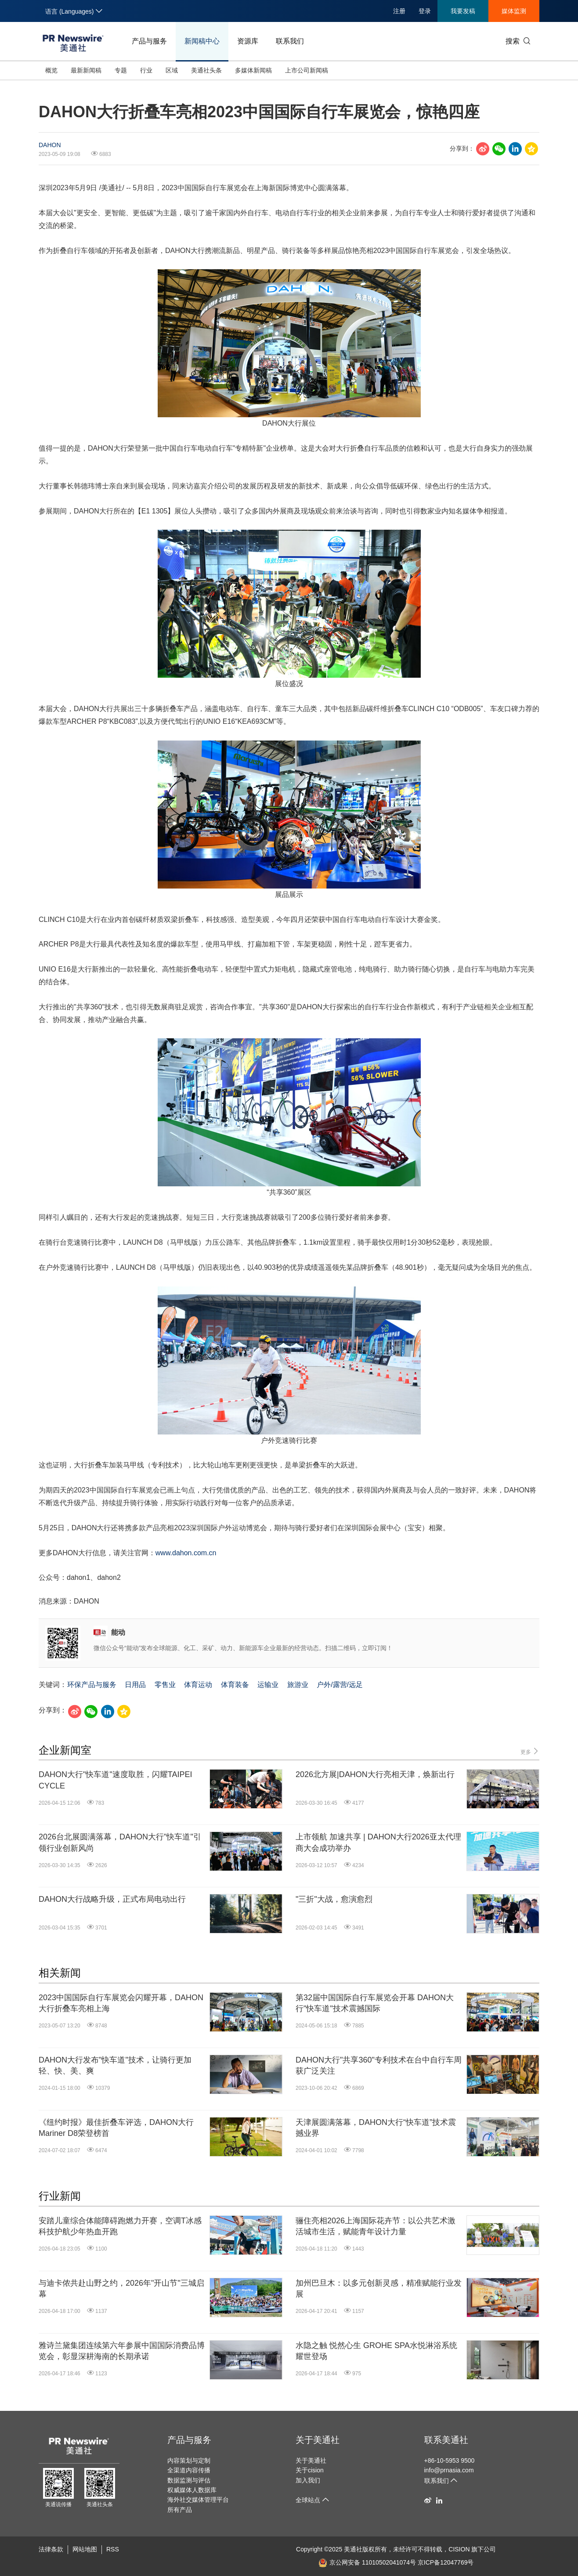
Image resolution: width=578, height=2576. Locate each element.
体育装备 (235, 1684)
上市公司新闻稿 (306, 70)
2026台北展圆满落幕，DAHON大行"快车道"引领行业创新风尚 (120, 1842)
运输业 (267, 1684)
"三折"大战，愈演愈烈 (334, 1899)
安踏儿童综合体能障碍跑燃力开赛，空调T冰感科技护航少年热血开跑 (120, 2226)
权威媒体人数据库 (192, 2489)
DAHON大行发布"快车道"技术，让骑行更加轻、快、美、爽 (115, 2065)
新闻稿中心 (202, 41)
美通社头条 (206, 70)
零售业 (165, 1684)
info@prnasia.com (449, 2470)
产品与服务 (149, 41)
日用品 (135, 1684)
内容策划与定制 (188, 2460)
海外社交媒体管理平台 (198, 2499)
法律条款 (51, 2549)
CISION (459, 2549)
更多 (529, 1751)
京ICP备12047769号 (446, 2562)
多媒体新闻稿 (253, 70)
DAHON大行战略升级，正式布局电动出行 (112, 1899)
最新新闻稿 (86, 70)
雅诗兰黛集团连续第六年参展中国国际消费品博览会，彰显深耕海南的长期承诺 (122, 2351)
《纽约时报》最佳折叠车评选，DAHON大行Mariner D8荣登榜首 (116, 2128)
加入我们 (308, 2480)
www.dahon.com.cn (186, 1553)
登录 (425, 10)
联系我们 (290, 41)
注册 (399, 10)
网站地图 (84, 2549)
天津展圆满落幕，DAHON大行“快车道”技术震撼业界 (376, 2128)
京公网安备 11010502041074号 (367, 2562)
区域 (172, 70)
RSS (112, 2549)
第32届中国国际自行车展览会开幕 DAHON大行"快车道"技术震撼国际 (375, 2003)
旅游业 (297, 1684)
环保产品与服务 (91, 1684)
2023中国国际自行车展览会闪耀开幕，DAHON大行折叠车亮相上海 (121, 2003)
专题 (121, 70)
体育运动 (198, 1684)
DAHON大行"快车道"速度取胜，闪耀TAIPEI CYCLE (115, 1780)
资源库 (247, 41)
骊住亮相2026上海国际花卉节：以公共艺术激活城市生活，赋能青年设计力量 (375, 2226)
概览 (51, 70)
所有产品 (179, 2509)
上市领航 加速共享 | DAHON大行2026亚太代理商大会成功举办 (378, 1842)
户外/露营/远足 (340, 1684)
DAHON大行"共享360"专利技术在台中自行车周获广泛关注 (379, 2065)
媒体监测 (514, 10)
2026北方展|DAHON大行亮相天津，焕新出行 (375, 1774)
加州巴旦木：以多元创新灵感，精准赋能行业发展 (379, 2288)
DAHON (50, 144)
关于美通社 (318, 2440)
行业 (146, 70)
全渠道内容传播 (188, 2470)
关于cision (310, 2470)
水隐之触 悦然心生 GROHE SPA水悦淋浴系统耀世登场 (376, 2351)
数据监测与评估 (188, 2480)
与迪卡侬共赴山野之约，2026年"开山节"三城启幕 (121, 2288)
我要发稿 (463, 10)
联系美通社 (446, 2440)
